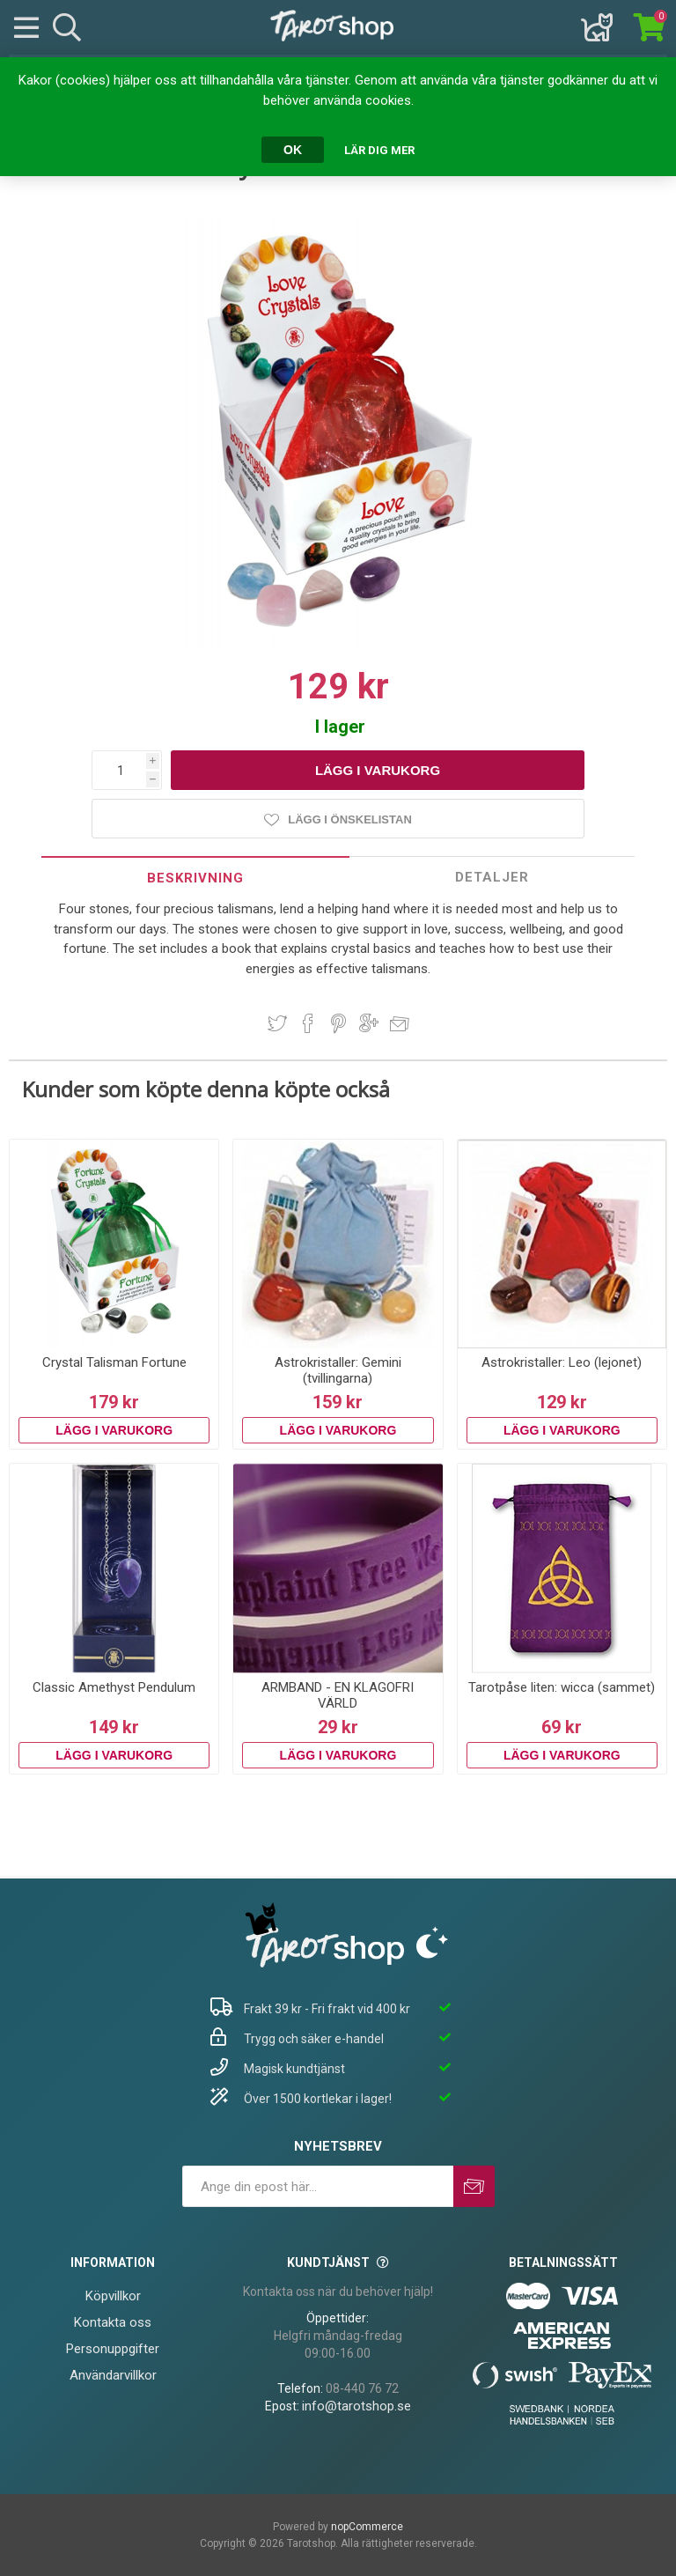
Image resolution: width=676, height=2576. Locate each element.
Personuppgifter (112, 2349)
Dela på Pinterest (338, 1023)
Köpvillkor (113, 2296)
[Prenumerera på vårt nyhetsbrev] (317, 2186)
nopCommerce (367, 2527)
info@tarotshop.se (356, 2406)
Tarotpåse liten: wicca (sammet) (561, 1687)
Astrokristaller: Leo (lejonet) (561, 1362)
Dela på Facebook (308, 1023)
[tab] (195, 877)
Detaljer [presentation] (492, 877)
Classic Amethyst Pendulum (114, 1687)
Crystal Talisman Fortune (114, 1362)
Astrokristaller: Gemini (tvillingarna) (338, 1370)
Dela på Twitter (277, 1023)
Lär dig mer (379, 150)
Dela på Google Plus (368, 1023)
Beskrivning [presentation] (195, 878)
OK (292, 150)
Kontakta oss (112, 2322)
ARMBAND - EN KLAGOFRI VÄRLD (337, 1695)
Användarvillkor (113, 2375)
